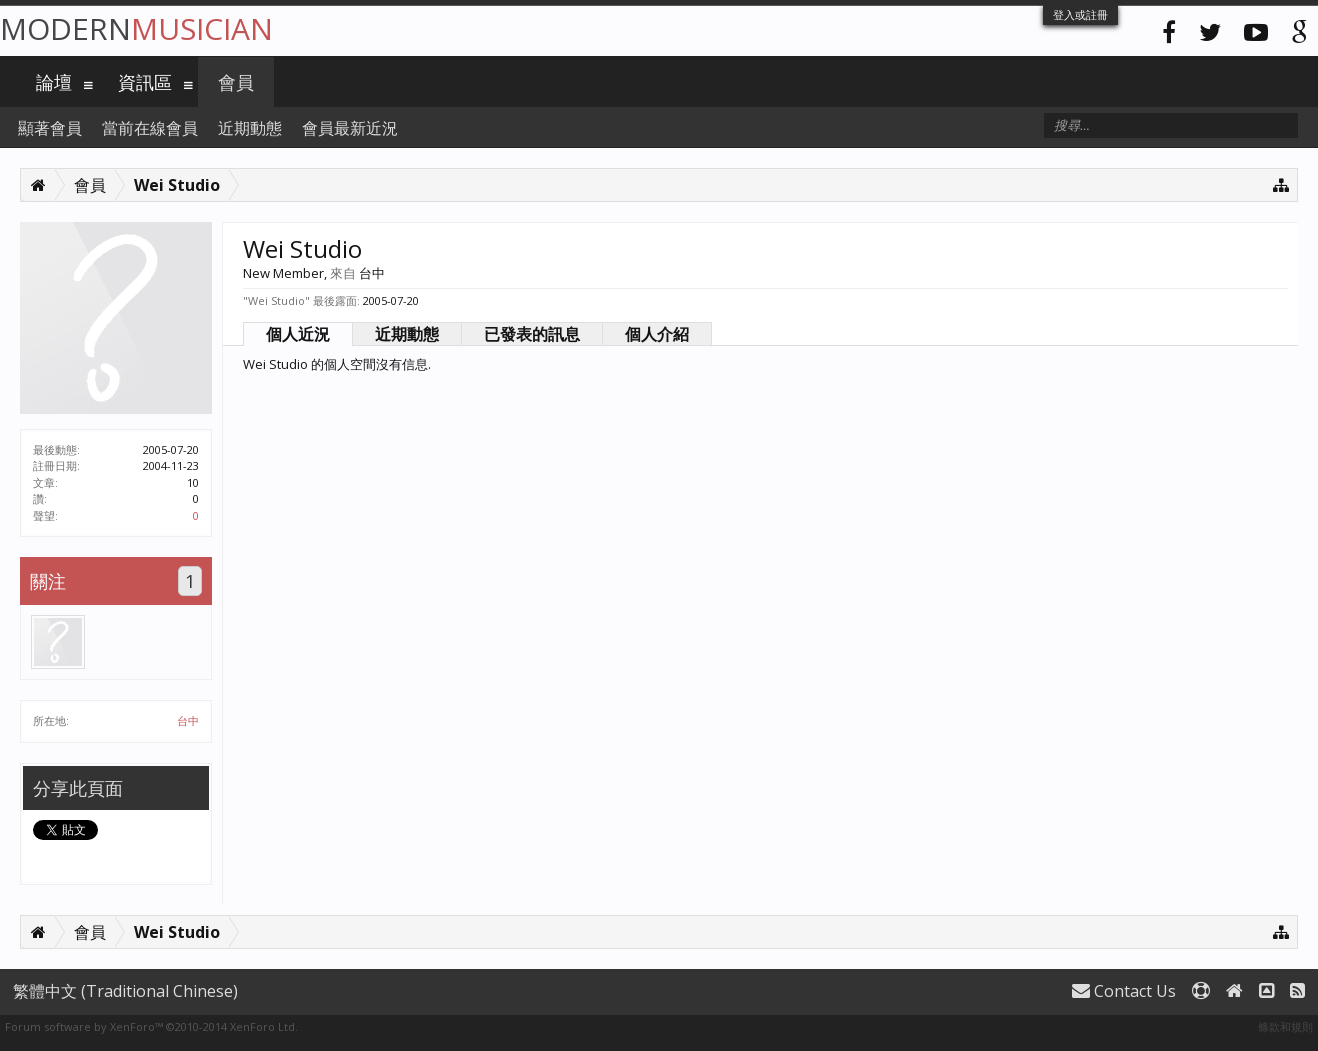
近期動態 (407, 334)
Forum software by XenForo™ (151, 1026)
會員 (236, 82)
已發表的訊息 (532, 334)
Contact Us (1124, 991)
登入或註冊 (1080, 14)
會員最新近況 (350, 128)
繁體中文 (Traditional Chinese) (125, 991)
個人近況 (298, 334)
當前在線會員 (150, 128)
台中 (188, 720)
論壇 (54, 82)
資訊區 (145, 82)
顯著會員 (50, 128)
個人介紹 (657, 334)
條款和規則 (1285, 1026)
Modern (136, 28)
